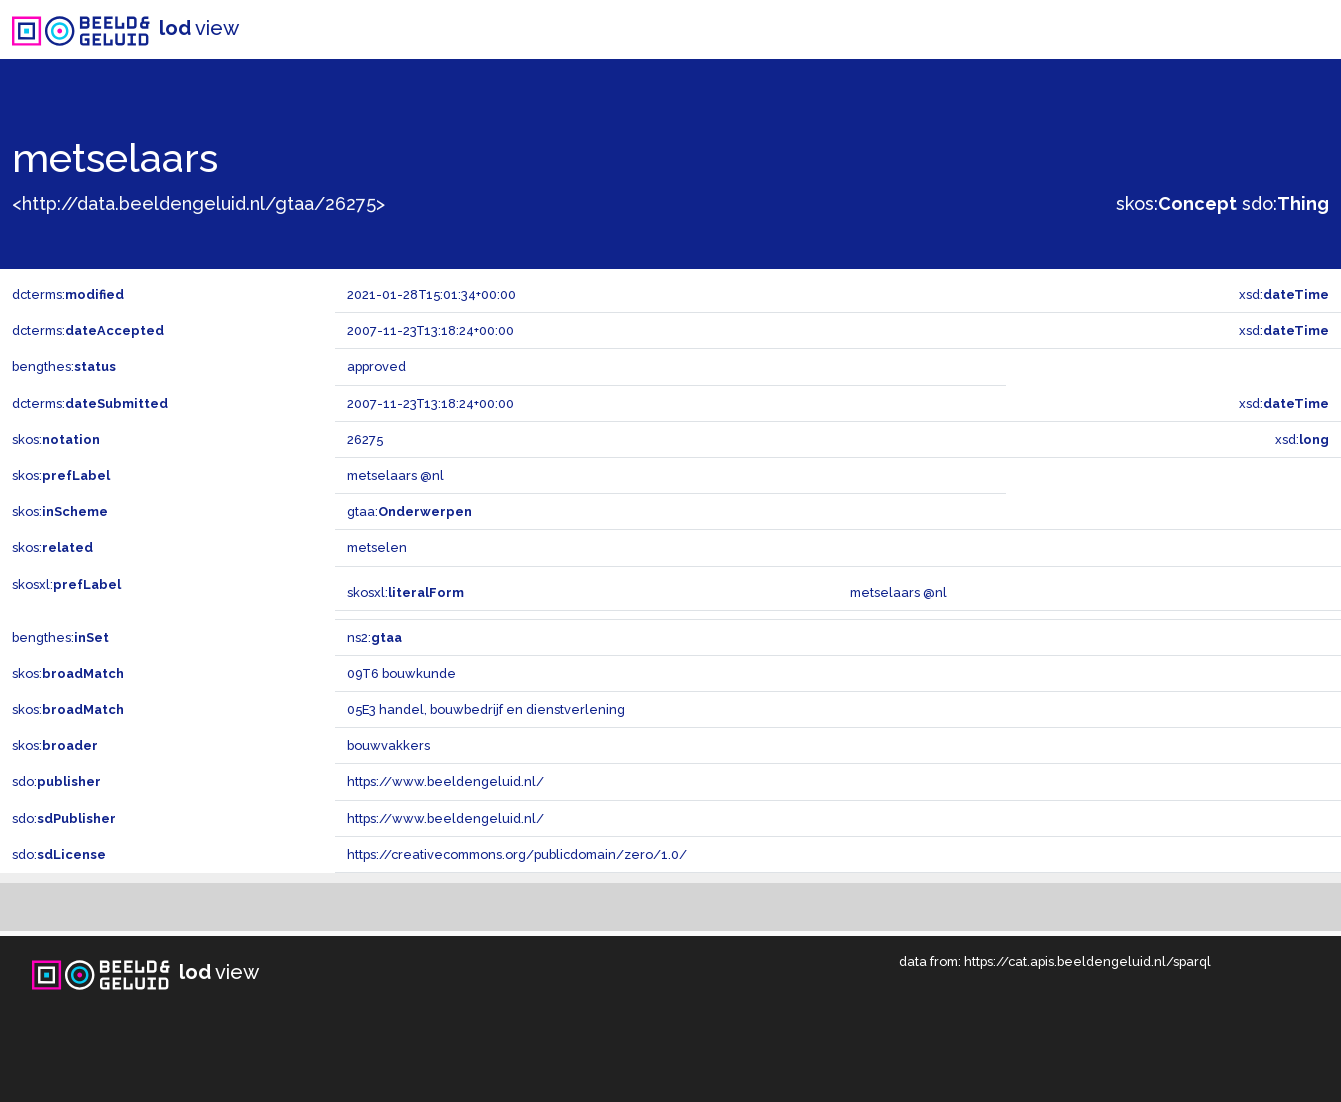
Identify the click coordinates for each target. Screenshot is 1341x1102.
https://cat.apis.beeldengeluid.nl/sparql (1087, 961)
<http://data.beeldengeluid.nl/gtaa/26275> (198, 203)
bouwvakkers (388, 745)
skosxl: (66, 584)
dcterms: (68, 294)
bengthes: (64, 366)
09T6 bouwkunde (401, 673)
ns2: (374, 637)
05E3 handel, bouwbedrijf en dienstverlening (486, 709)
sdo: (1285, 203)
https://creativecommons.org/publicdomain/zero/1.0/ (517, 854)
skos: (1176, 203)
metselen (377, 547)
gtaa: (409, 511)
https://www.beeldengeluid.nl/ (445, 781)
